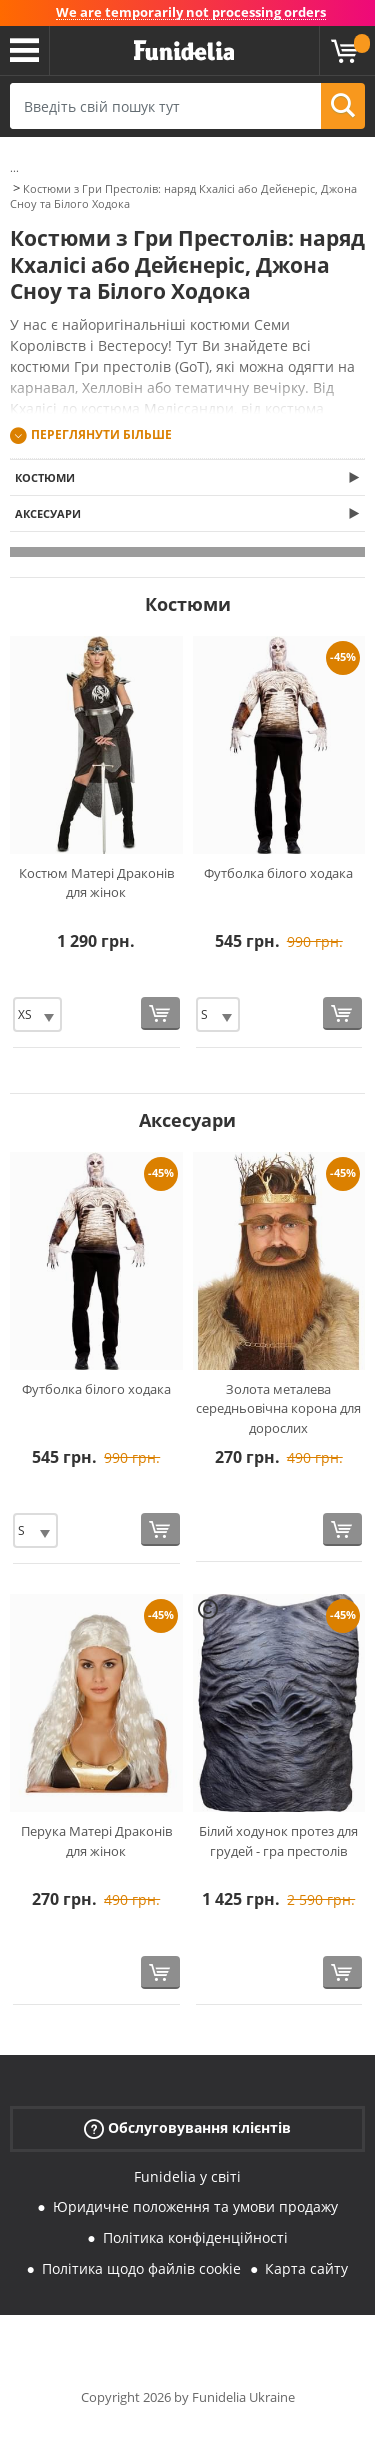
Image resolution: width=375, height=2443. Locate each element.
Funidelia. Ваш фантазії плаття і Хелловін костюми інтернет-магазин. (184, 51)
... (14, 167)
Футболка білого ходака (278, 873)
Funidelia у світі (187, 2176)
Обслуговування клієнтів (187, 2127)
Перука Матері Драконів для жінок (96, 1841)
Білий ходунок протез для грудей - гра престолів (278, 1841)
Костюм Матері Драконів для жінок (96, 883)
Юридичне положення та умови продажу (195, 2206)
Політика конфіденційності (195, 2237)
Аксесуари (48, 513)
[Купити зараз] (160, 1013)
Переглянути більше (101, 434)
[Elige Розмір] (37, 1014)
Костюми (45, 477)
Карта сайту (306, 2268)
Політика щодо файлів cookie (141, 2268)
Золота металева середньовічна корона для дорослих (278, 1408)
